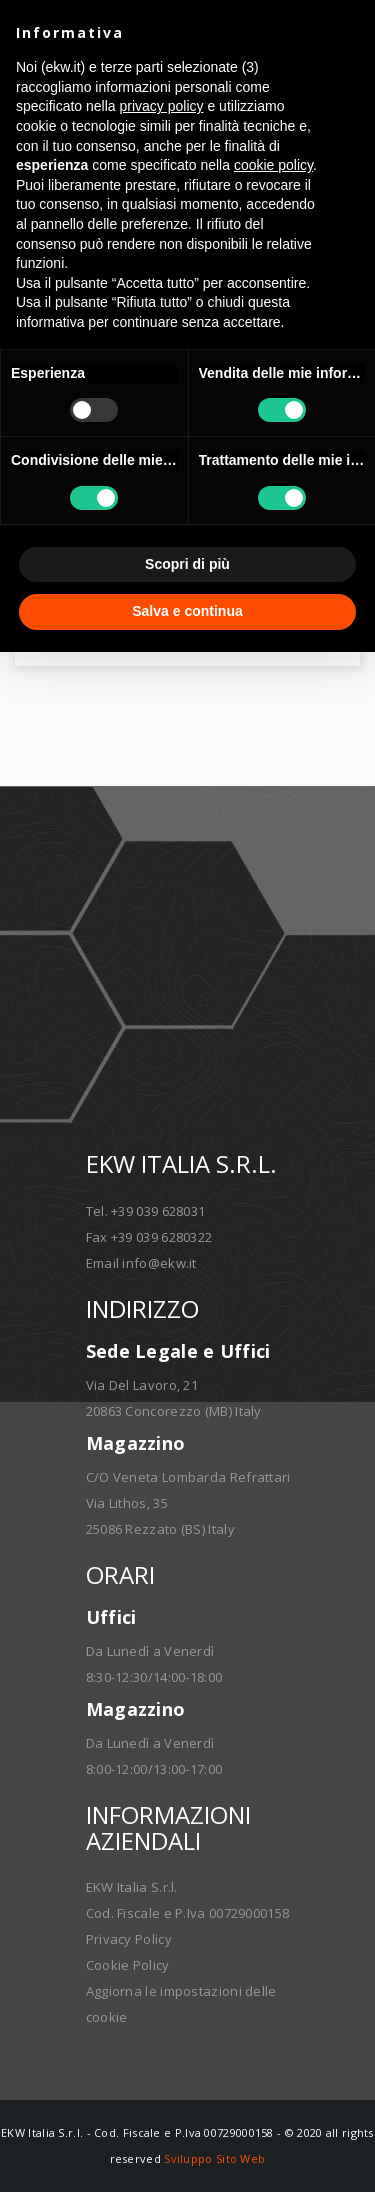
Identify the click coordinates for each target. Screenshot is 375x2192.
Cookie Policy (128, 1965)
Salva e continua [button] (187, 611)
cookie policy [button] (273, 165)
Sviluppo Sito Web (214, 2158)
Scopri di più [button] (187, 564)
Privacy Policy (129, 1939)
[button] (349, 32)
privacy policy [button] (162, 106)
